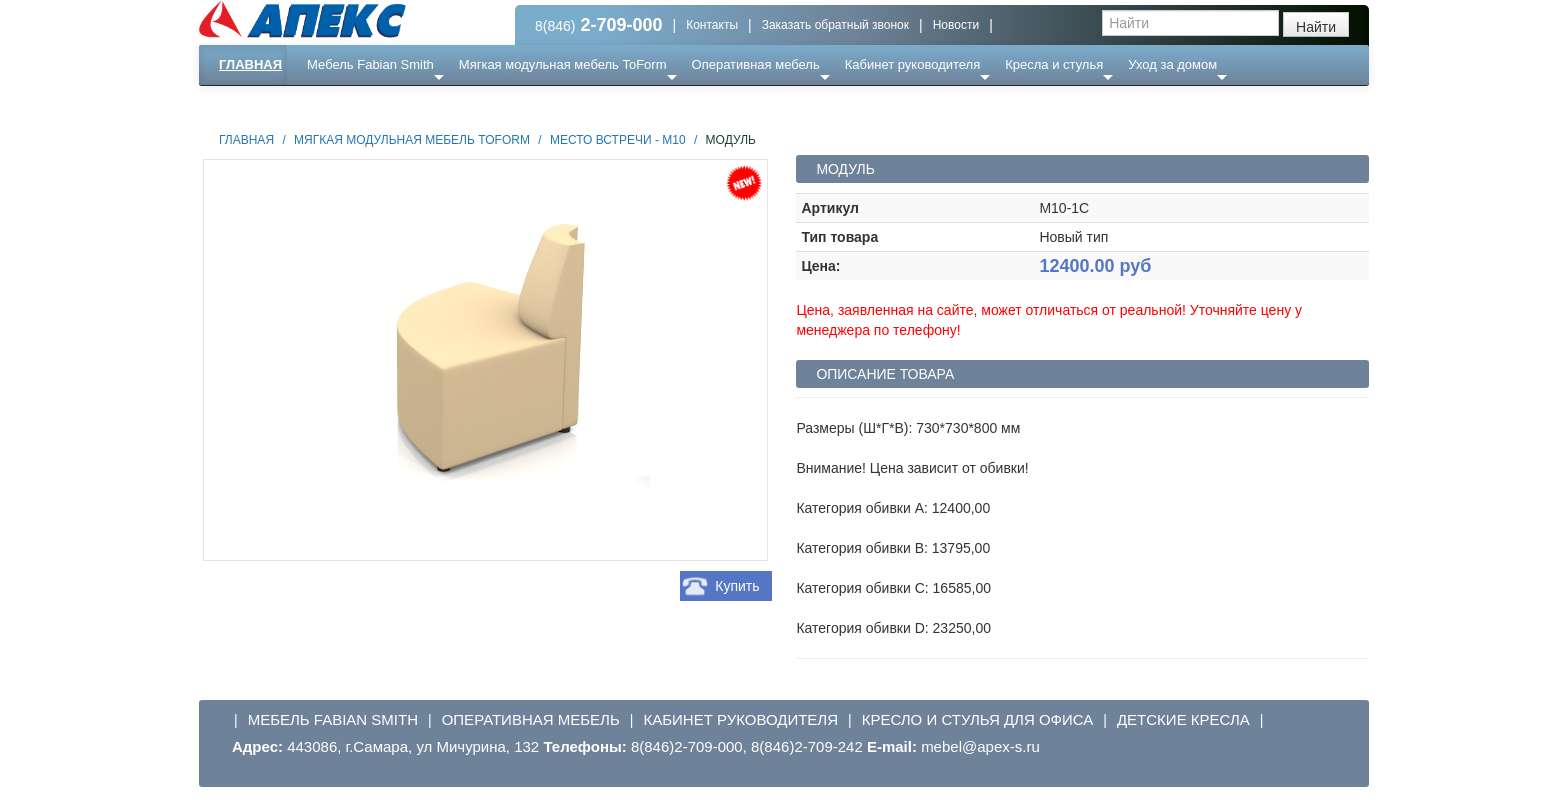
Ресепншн (415, 104)
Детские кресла (1183, 719)
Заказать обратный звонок (835, 25)
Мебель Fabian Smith (370, 64)
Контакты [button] (712, 25)
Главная (250, 64)
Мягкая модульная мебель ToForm (563, 64)
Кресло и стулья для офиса (978, 719)
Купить (737, 586)
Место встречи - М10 (618, 140)
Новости (956, 25)
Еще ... (339, 104)
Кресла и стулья (1054, 64)
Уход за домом (1172, 64)
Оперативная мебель (756, 64)
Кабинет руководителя (912, 64)
